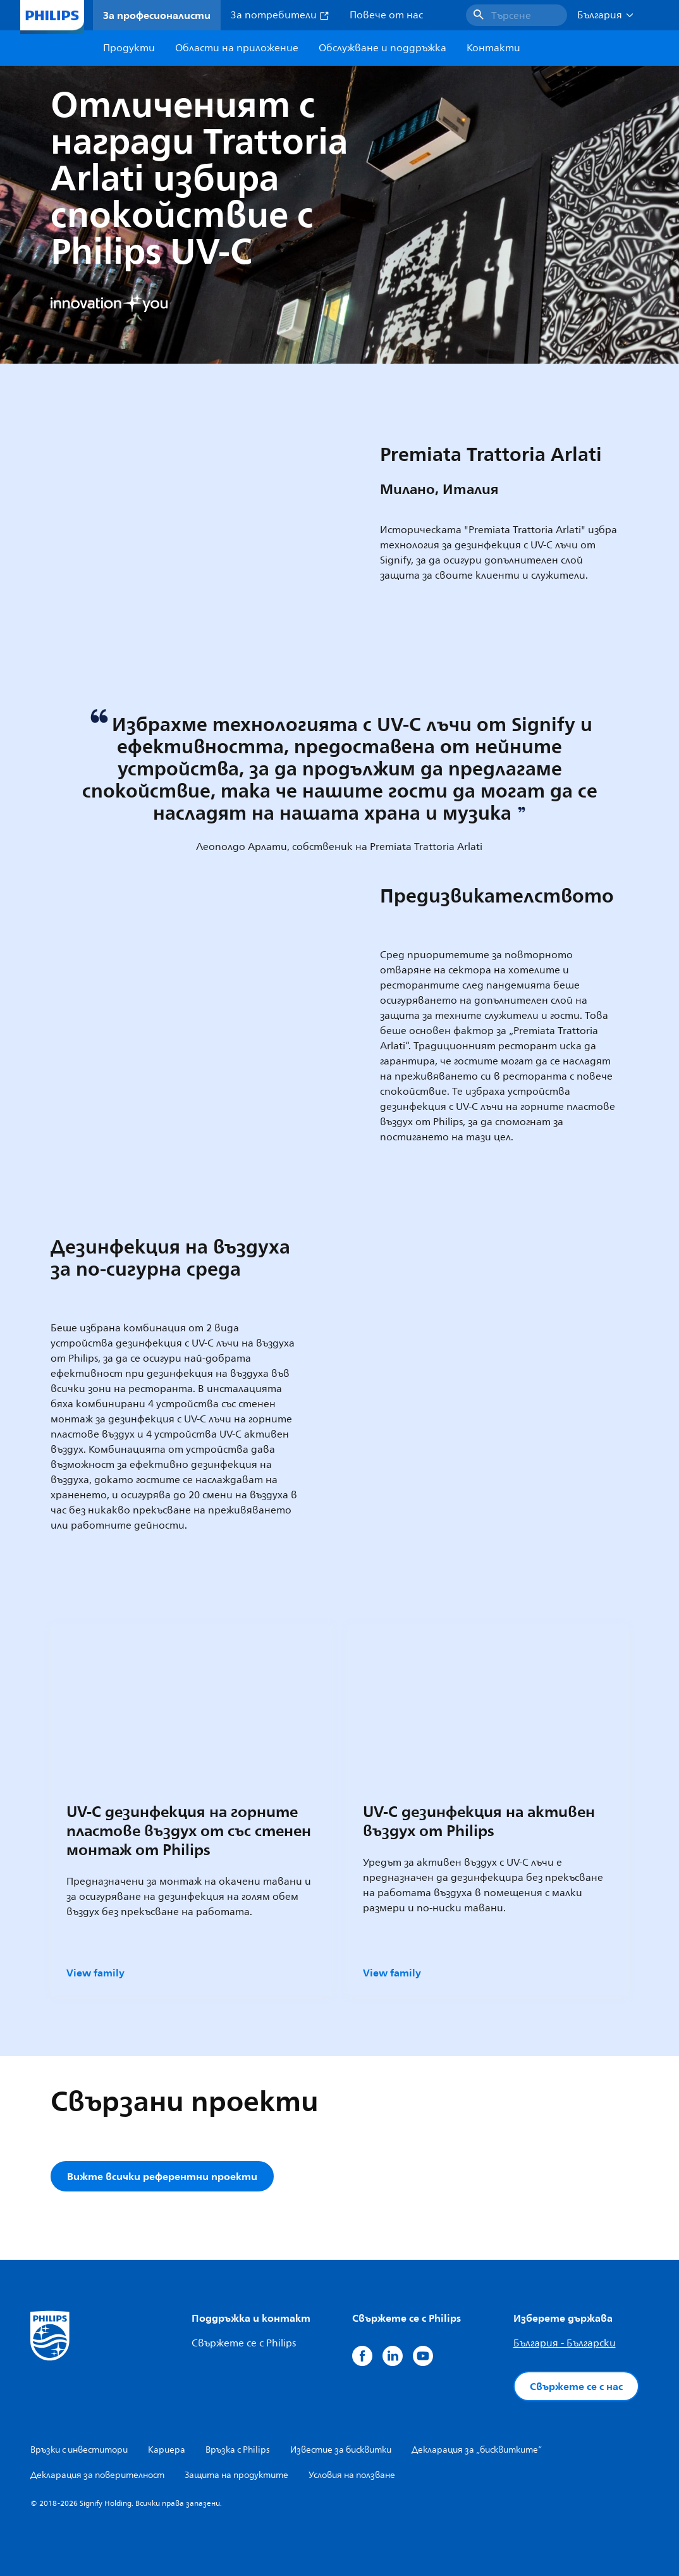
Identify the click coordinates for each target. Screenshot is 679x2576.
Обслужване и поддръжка (382, 48)
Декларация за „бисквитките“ (477, 2450)
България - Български (564, 2343)
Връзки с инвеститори (79, 2450)
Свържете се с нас (576, 2386)
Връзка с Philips (237, 2450)
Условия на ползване (352, 2475)
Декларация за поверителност (97, 2475)
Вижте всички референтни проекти (162, 2176)
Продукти (129, 48)
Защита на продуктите (236, 2475)
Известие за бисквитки (340, 2450)
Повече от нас (386, 15)
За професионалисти (157, 15)
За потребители (280, 15)
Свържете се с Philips (244, 2343)
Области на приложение (236, 48)
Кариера (166, 2450)
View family (95, 1972)
